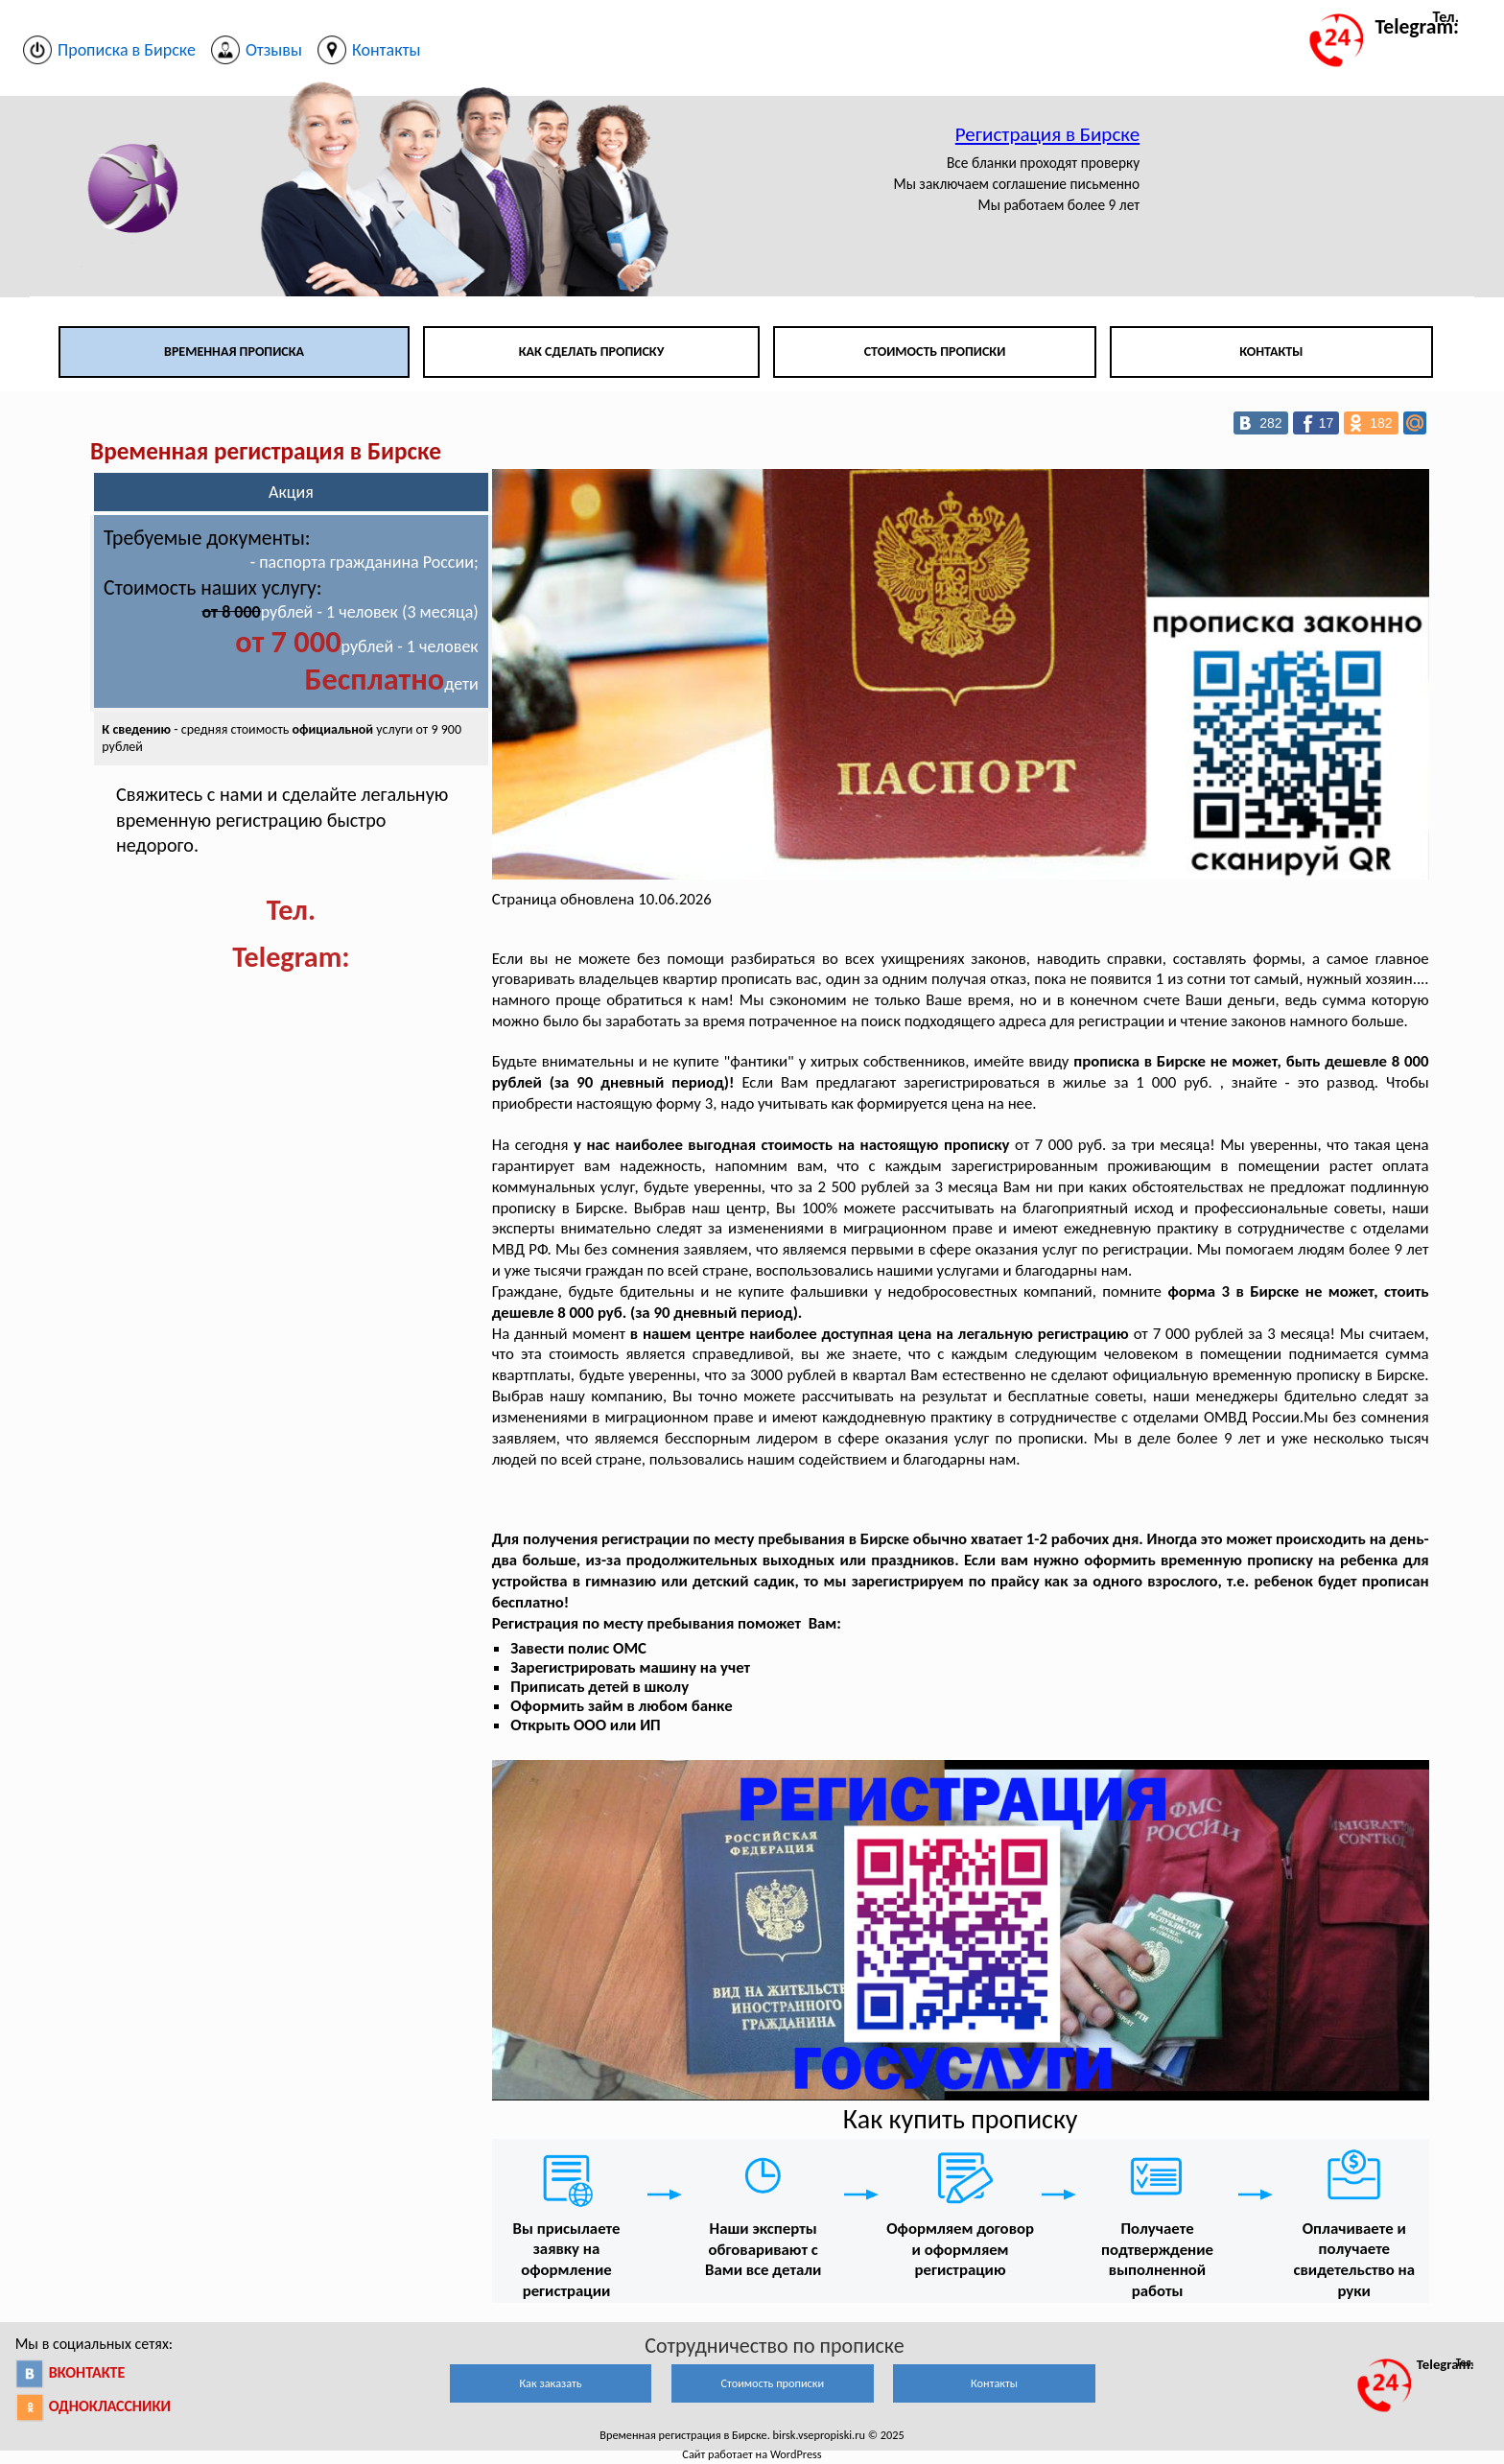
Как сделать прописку (592, 351)
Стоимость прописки (935, 351)
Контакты (1271, 351)
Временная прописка (234, 351)
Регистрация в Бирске (1047, 134)
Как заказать (550, 2383)
